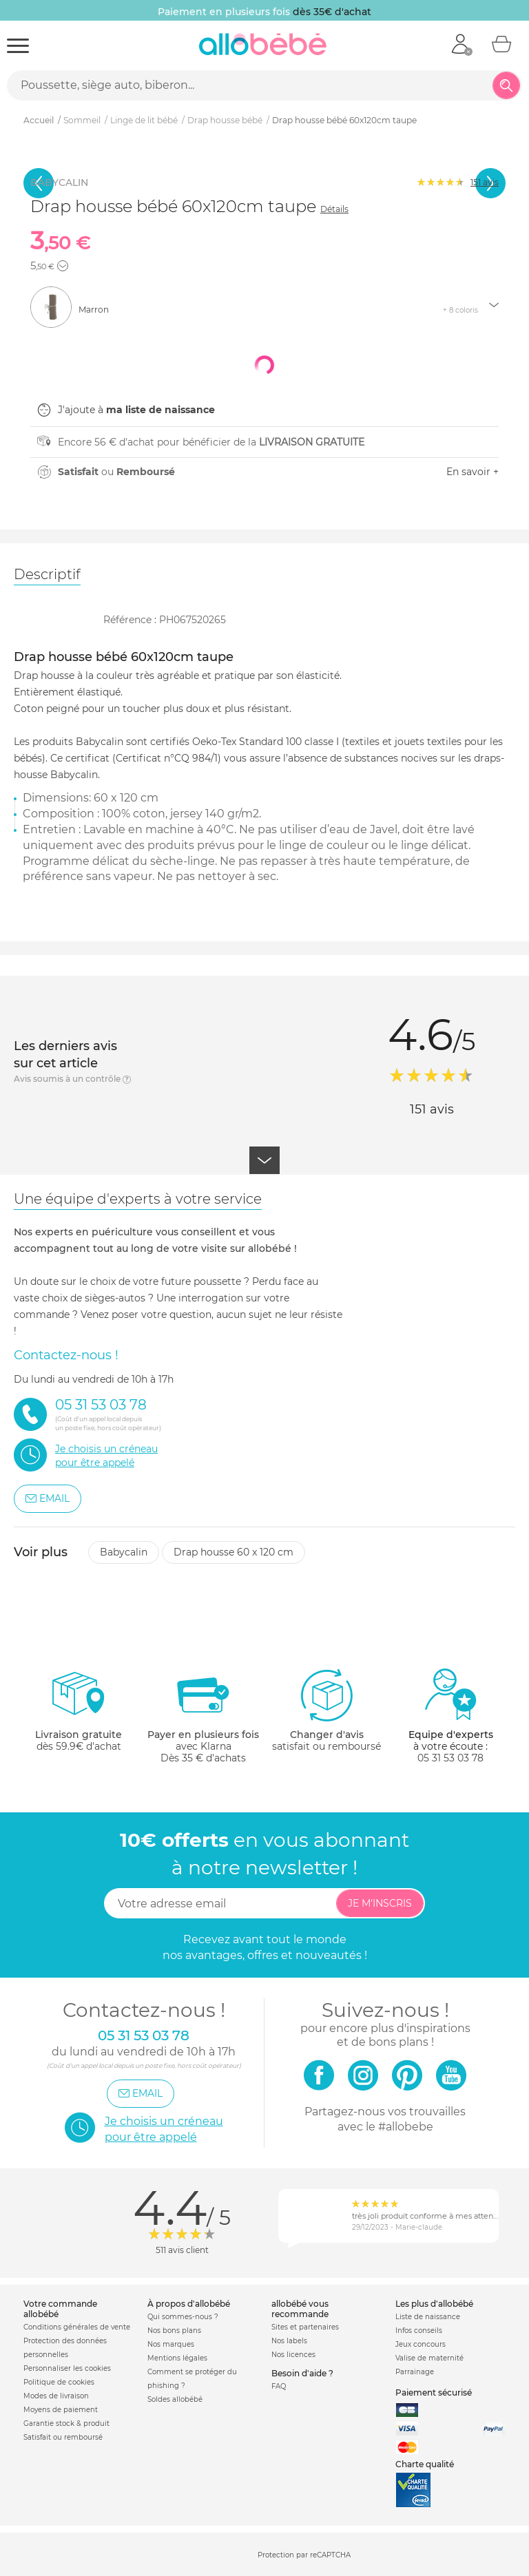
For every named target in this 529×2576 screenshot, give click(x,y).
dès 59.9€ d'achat (78, 1715)
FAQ (278, 2386)
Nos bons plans (174, 2330)
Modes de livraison (56, 2395)
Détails (334, 209)
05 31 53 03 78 (450, 1758)
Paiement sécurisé (433, 2392)
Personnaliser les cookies (67, 2368)
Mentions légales (177, 2358)
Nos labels (289, 2340)
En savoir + (472, 471)
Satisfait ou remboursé (63, 2437)
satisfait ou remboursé (326, 1709)
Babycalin (123, 1552)
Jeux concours (420, 2344)
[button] (62, 265)
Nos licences (293, 2354)
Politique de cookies (58, 2382)
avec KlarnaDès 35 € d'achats (203, 1715)
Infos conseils (418, 2330)
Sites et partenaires (305, 2327)
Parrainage (414, 2371)
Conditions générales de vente (76, 2327)
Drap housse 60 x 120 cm (233, 1552)
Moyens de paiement (60, 2409)
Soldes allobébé (175, 2399)
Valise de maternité (429, 2358)
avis (484, 182)
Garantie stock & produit (66, 2423)
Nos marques (170, 2344)
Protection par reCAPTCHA (304, 2555)
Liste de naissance (427, 2316)
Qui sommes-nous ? (182, 2316)
